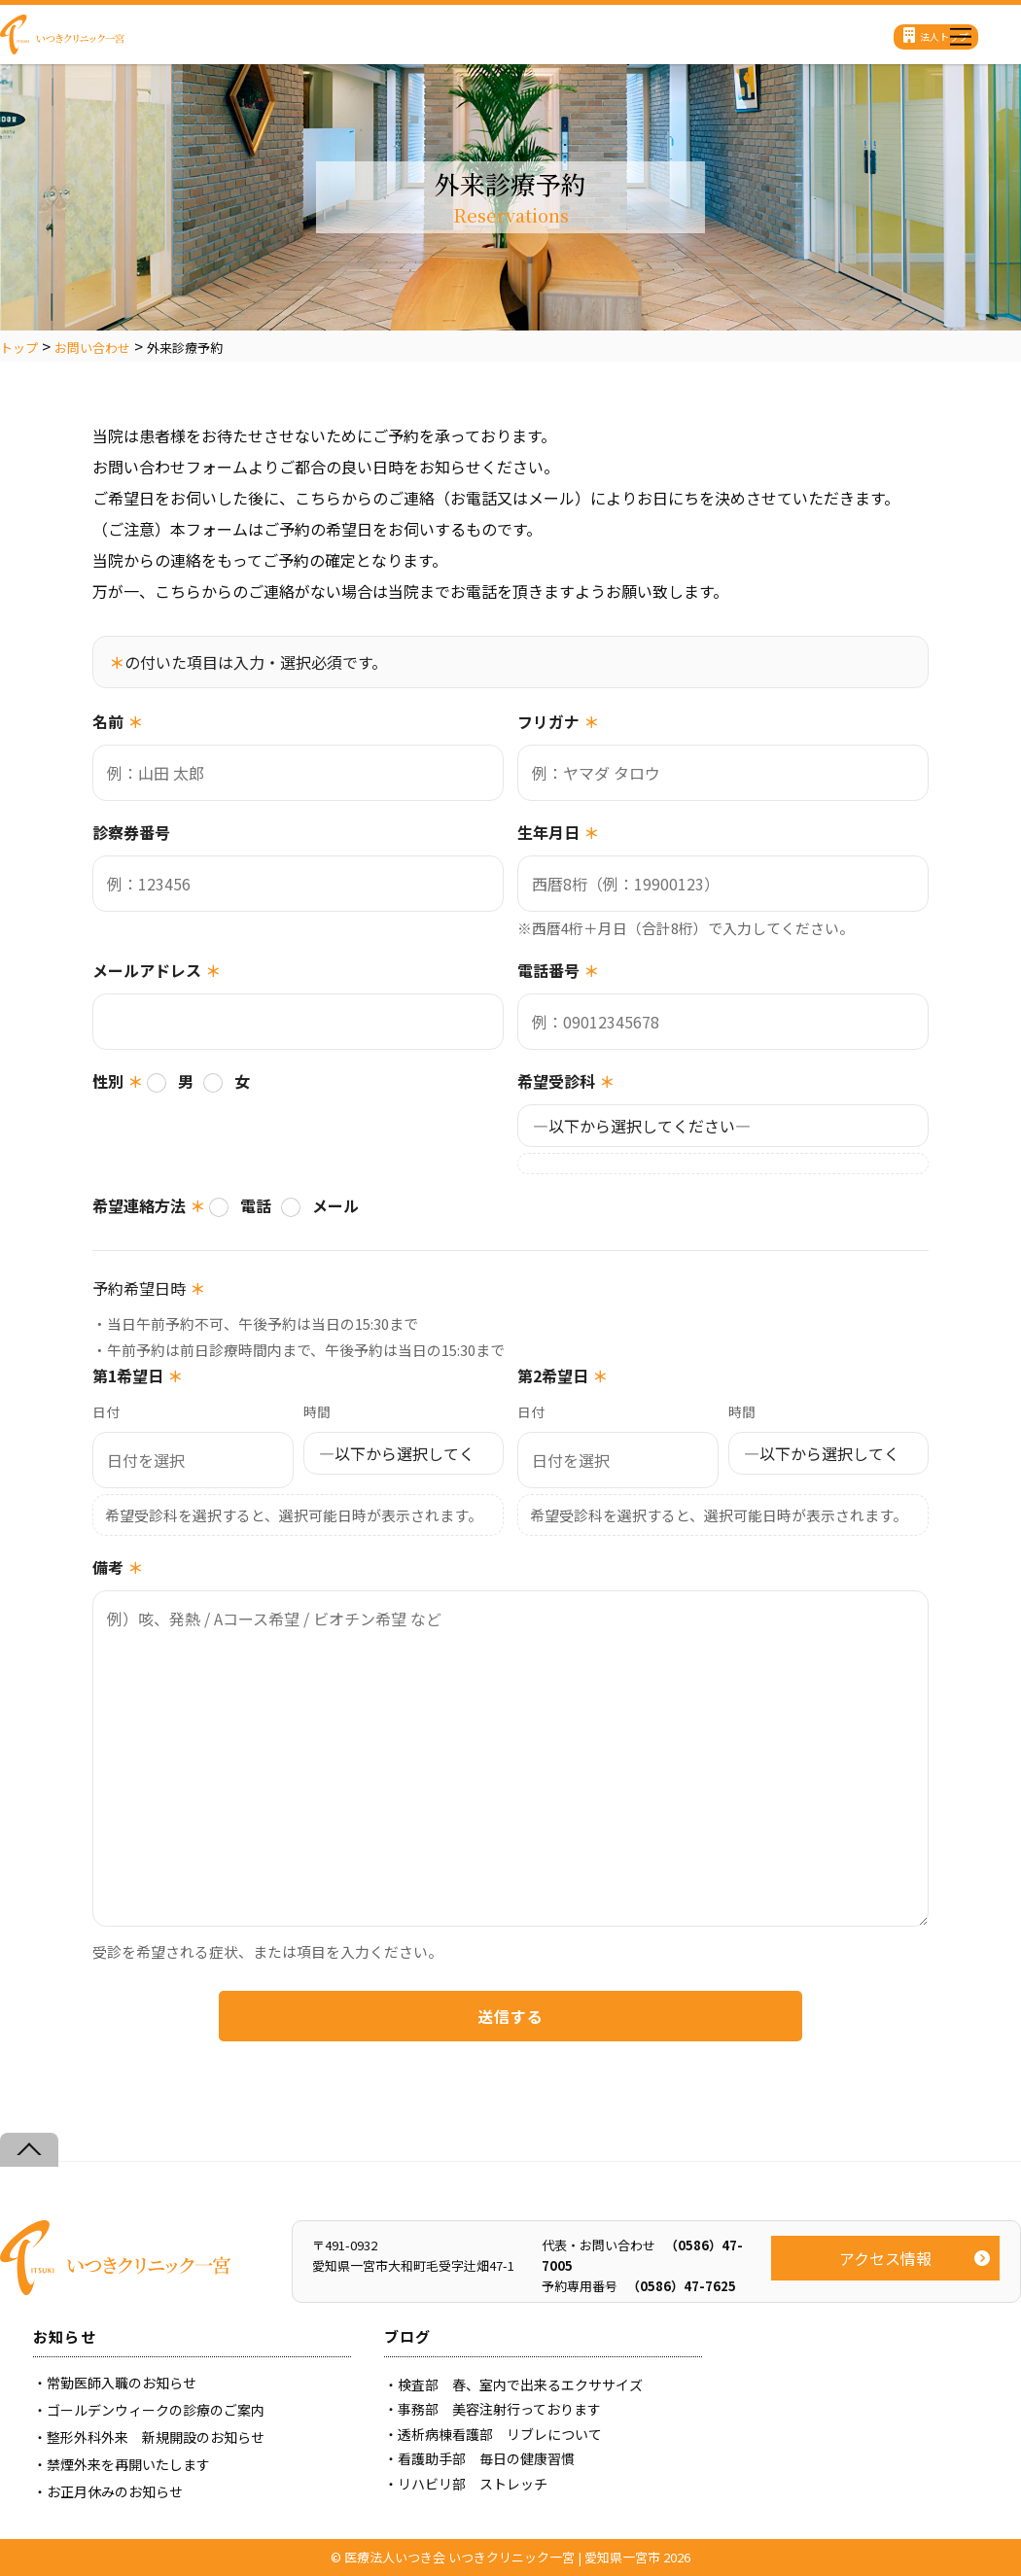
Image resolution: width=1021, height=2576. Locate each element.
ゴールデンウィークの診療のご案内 (155, 2409)
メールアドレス (156, 970)
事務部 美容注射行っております (499, 2409)
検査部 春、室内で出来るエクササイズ (520, 2384)
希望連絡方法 (148, 1205)
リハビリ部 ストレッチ (472, 2483)
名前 (117, 721)
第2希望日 (562, 1375)
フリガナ (558, 721)
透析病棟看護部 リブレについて (500, 2434)
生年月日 (558, 832)
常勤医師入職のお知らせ (121, 2382)
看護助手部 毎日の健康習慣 (486, 2458)
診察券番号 (131, 832)
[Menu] (960, 31)
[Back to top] (29, 2150)
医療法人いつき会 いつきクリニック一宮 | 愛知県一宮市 (502, 2557)
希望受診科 (566, 1081)
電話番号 (558, 970)
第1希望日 (137, 1375)
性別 (117, 1081)
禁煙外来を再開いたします (128, 2464)
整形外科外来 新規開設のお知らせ (155, 2437)
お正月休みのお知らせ (115, 2491)
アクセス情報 (885, 2258)
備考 (117, 1567)
